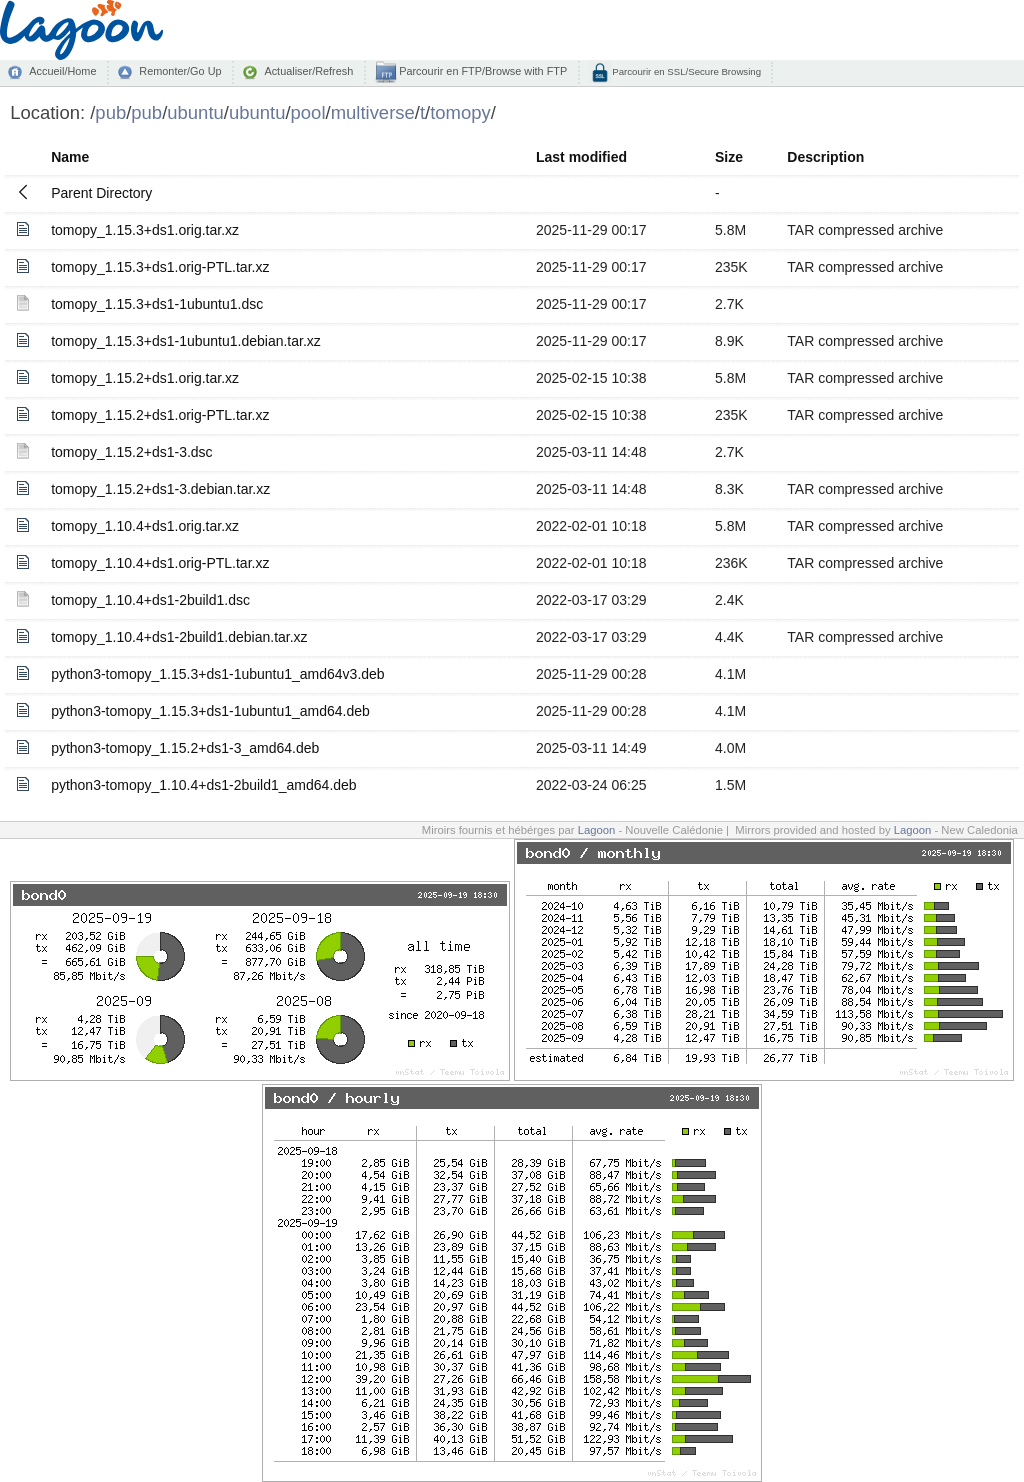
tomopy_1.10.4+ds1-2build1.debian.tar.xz (179, 637)
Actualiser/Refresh (308, 71)
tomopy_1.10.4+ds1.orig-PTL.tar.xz (160, 563)
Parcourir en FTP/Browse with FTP (481, 71)
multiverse (373, 112)
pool (308, 112)
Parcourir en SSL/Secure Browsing (685, 71)
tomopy (460, 112)
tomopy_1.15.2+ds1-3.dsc (132, 452)
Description (825, 157)
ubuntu (195, 112)
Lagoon (597, 830)
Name (70, 157)
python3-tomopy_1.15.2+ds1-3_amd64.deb (185, 748)
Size (729, 157)
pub (110, 112)
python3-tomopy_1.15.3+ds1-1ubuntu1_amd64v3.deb (218, 674)
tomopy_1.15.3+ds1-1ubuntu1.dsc (157, 304)
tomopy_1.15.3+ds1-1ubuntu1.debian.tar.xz (186, 341)
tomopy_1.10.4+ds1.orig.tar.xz (145, 526)
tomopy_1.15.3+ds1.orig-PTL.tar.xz (160, 267)
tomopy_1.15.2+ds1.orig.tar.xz (145, 378)
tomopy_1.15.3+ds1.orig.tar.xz (145, 230)
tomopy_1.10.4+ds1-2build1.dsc (150, 600)
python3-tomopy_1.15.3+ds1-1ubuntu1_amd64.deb (210, 711)
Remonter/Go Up (180, 71)
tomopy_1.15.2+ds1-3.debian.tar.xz (160, 489)
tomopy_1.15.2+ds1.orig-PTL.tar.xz (160, 415)
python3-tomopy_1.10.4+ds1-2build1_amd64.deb (204, 785)
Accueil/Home (62, 71)
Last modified (581, 157)
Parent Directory (101, 193)
